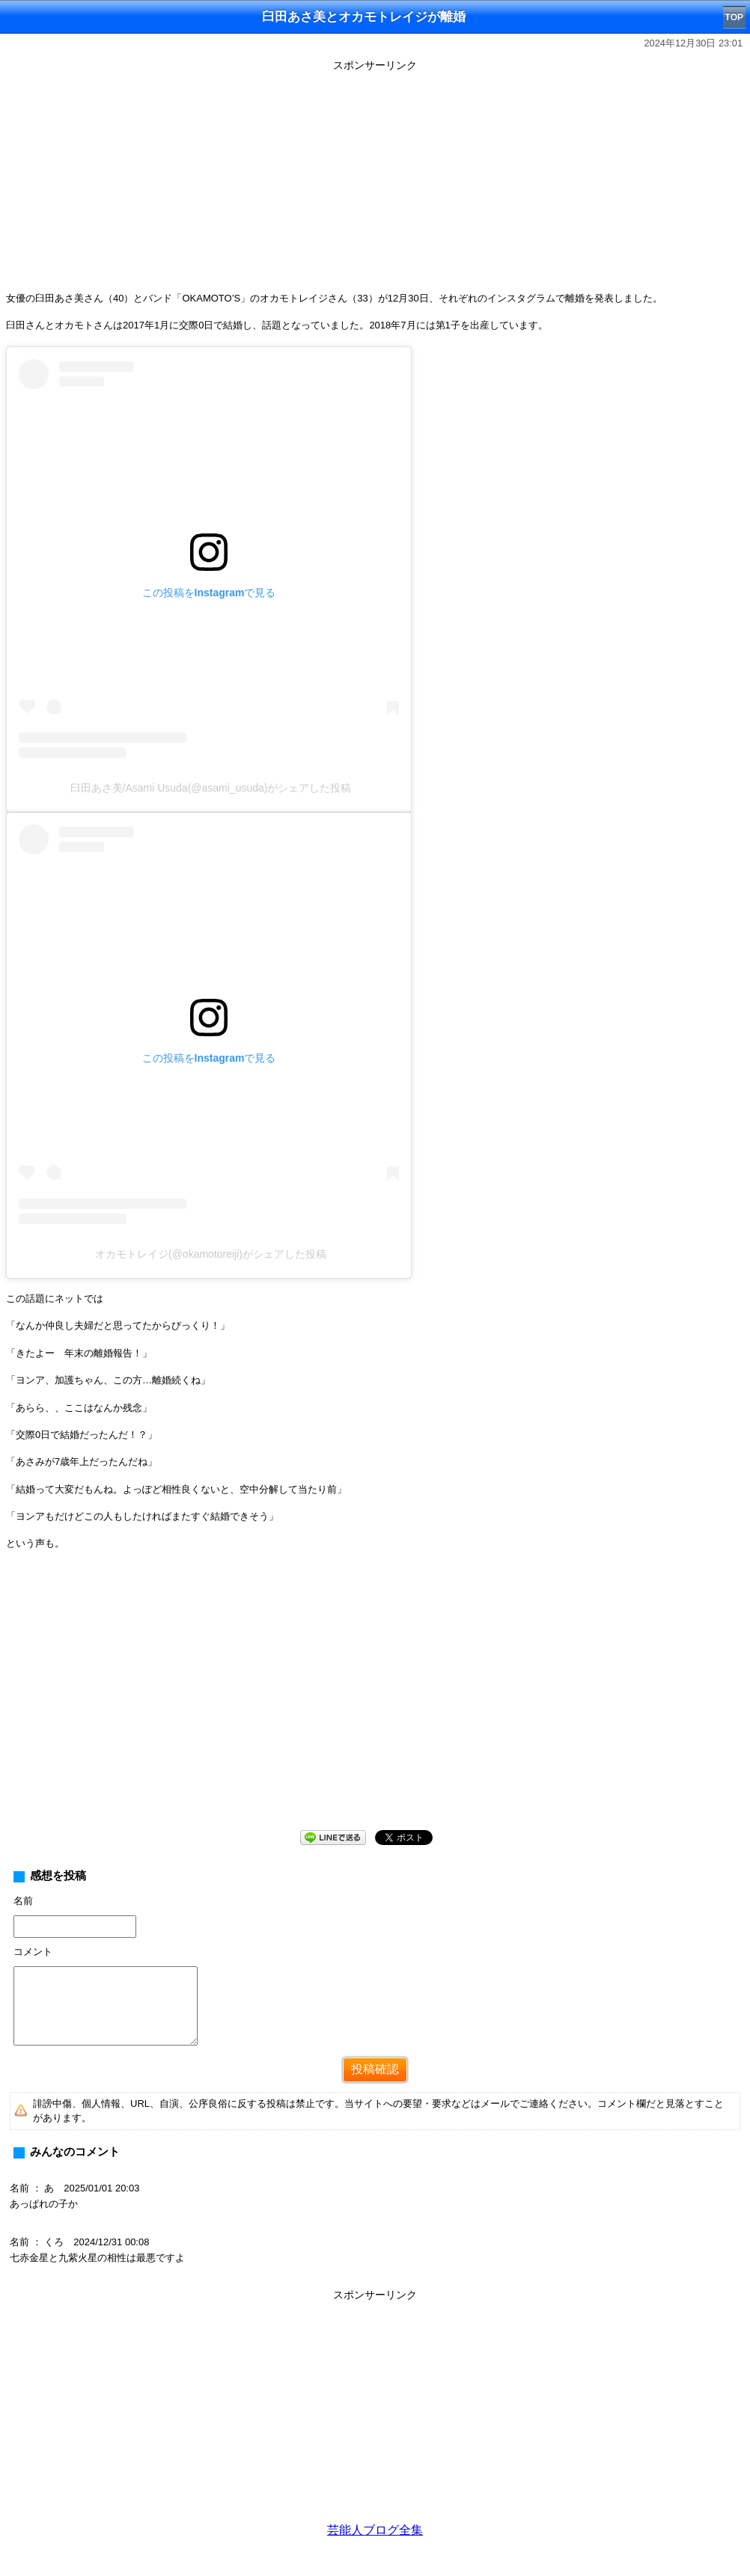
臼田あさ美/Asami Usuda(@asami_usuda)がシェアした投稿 (211, 788)
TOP (734, 17)
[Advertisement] (375, 181)
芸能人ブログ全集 (375, 2530)
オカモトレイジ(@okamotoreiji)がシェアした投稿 (210, 1254)
